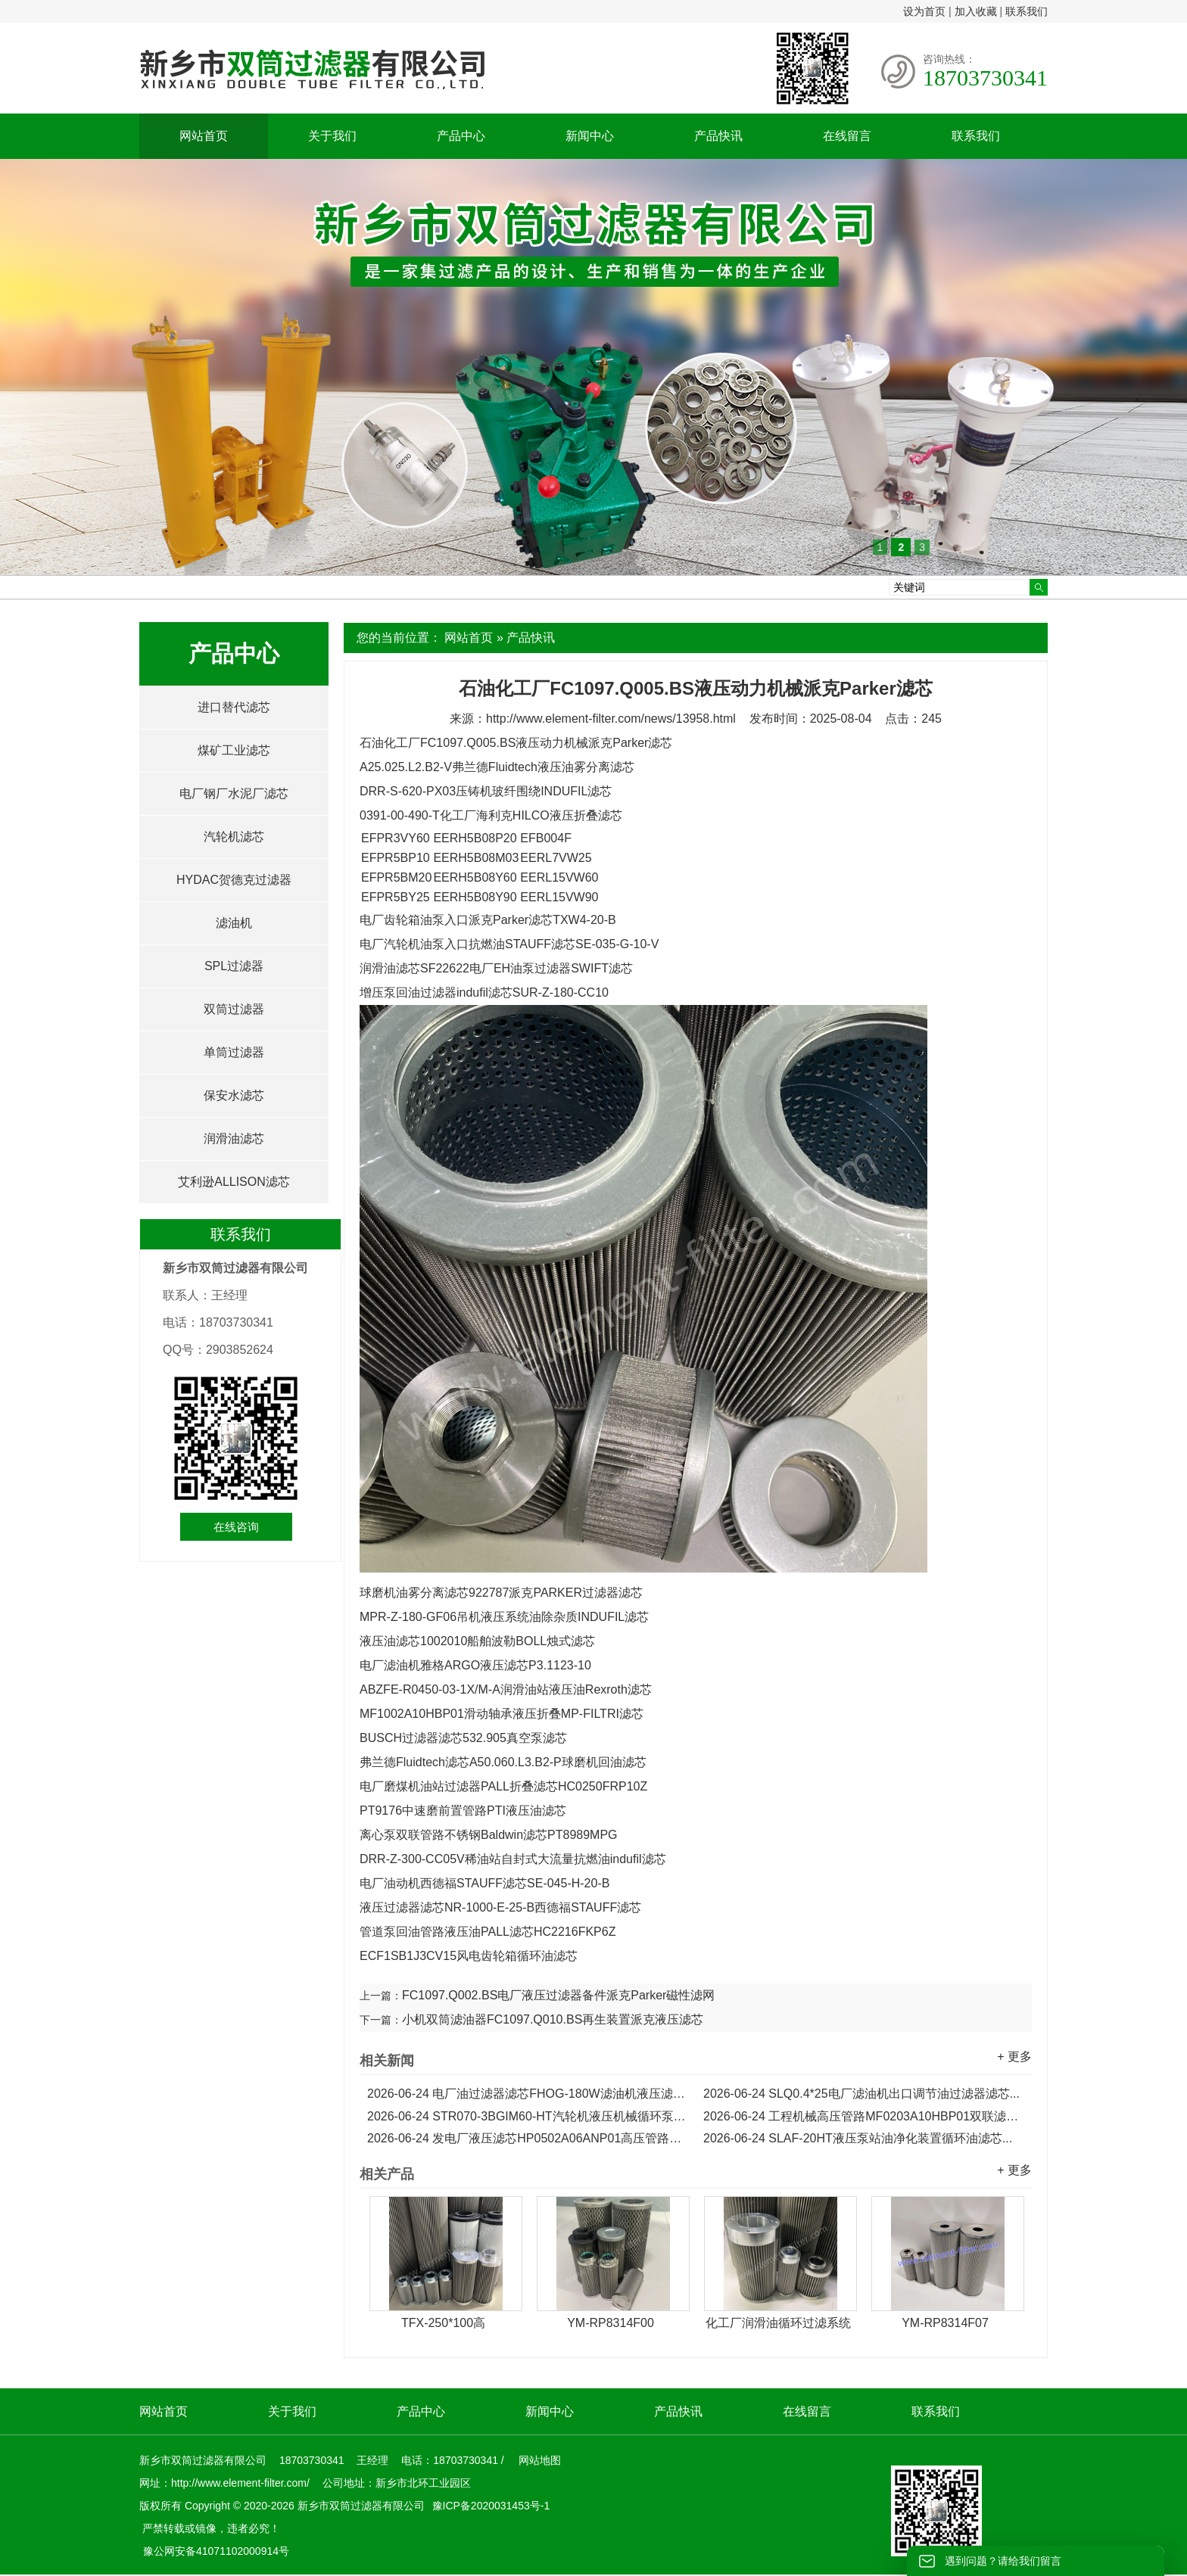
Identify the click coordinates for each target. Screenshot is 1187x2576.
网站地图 (540, 2460)
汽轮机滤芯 (234, 836)
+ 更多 (1014, 2056)
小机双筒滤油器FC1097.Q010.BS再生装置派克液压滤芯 (552, 2019)
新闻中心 (589, 135)
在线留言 (847, 135)
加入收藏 (976, 11)
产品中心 (461, 135)
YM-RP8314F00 (610, 2322)
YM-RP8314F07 (945, 2322)
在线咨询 (236, 1526)
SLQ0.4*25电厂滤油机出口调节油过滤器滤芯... (861, 2093)
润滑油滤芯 (234, 1138)
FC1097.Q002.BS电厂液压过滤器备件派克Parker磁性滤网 (558, 1995)
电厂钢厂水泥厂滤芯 (233, 793)
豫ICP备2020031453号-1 (489, 2506)
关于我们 (332, 135)
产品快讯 (718, 135)
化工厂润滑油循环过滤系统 (778, 2322)
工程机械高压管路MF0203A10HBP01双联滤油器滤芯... (863, 2116)
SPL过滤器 (233, 966)
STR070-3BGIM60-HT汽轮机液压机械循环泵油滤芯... (527, 2116)
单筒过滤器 (234, 1052)
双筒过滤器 (234, 1009)
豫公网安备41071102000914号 (216, 2551)
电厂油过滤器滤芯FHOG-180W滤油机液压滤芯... (527, 2093)
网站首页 (203, 135)
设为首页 (924, 11)
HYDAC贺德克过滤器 (233, 879)
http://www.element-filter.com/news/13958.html (611, 718)
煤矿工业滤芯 (234, 750)
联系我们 (1026, 11)
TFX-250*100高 (443, 2322)
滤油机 (234, 922)
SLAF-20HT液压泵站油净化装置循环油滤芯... (857, 2138)
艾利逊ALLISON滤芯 (234, 1181)
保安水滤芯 (234, 1095)
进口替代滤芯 (234, 707)
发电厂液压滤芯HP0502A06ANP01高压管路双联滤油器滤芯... (527, 2138)
